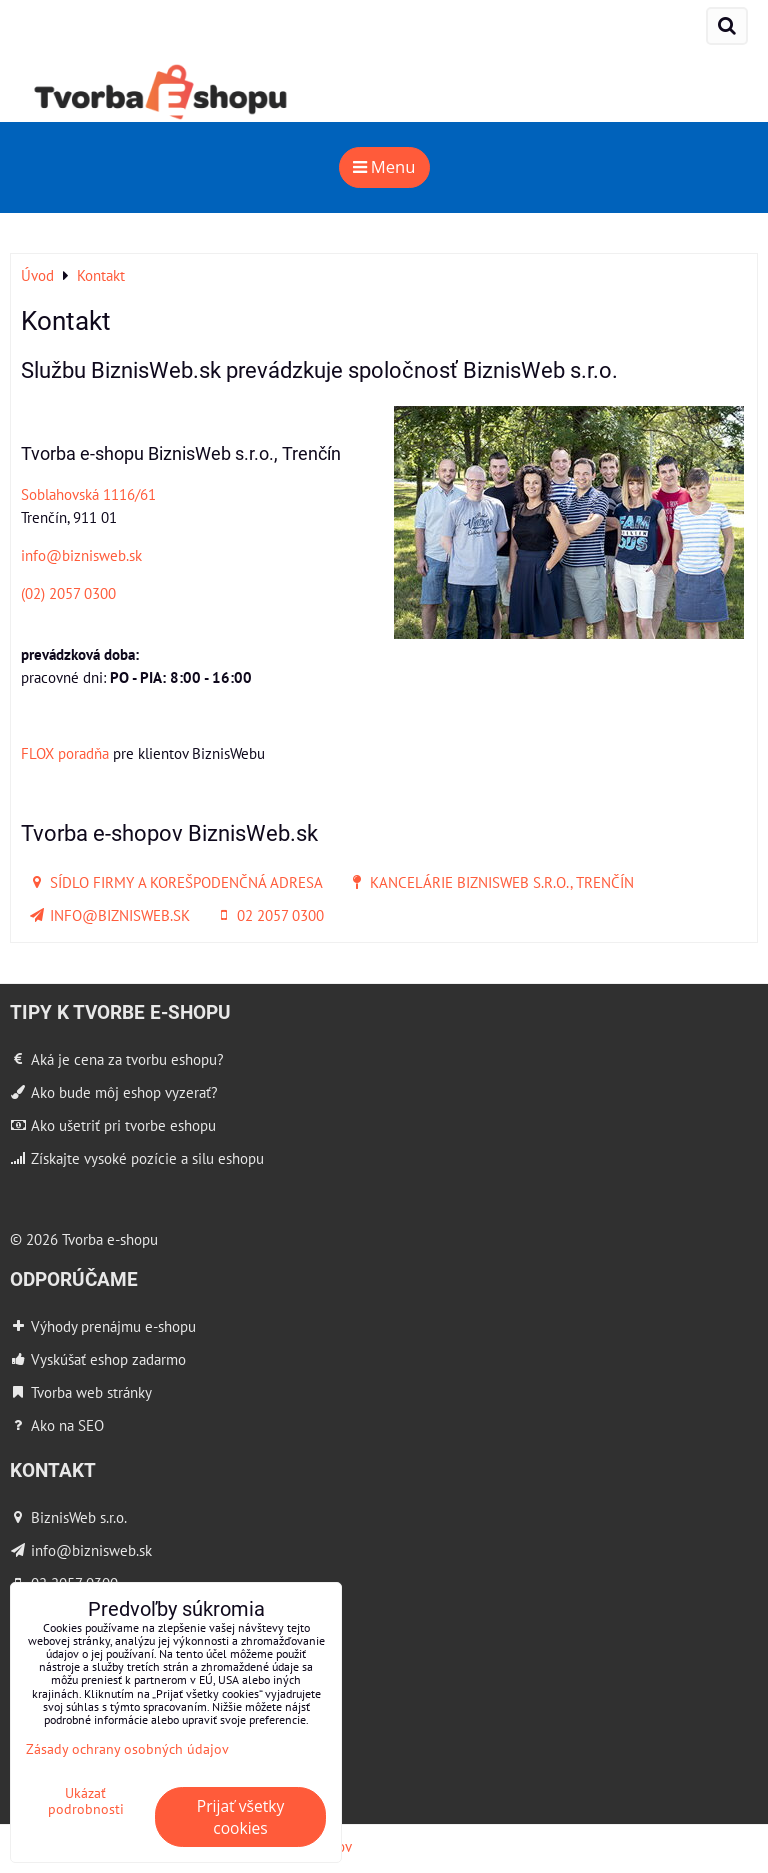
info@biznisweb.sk (81, 555)
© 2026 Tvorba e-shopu (84, 1239)
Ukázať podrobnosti (86, 1801)
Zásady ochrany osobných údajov (127, 1748)
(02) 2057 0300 (68, 593)
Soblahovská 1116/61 (88, 494)
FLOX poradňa (65, 753)
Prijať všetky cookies (240, 1817)
